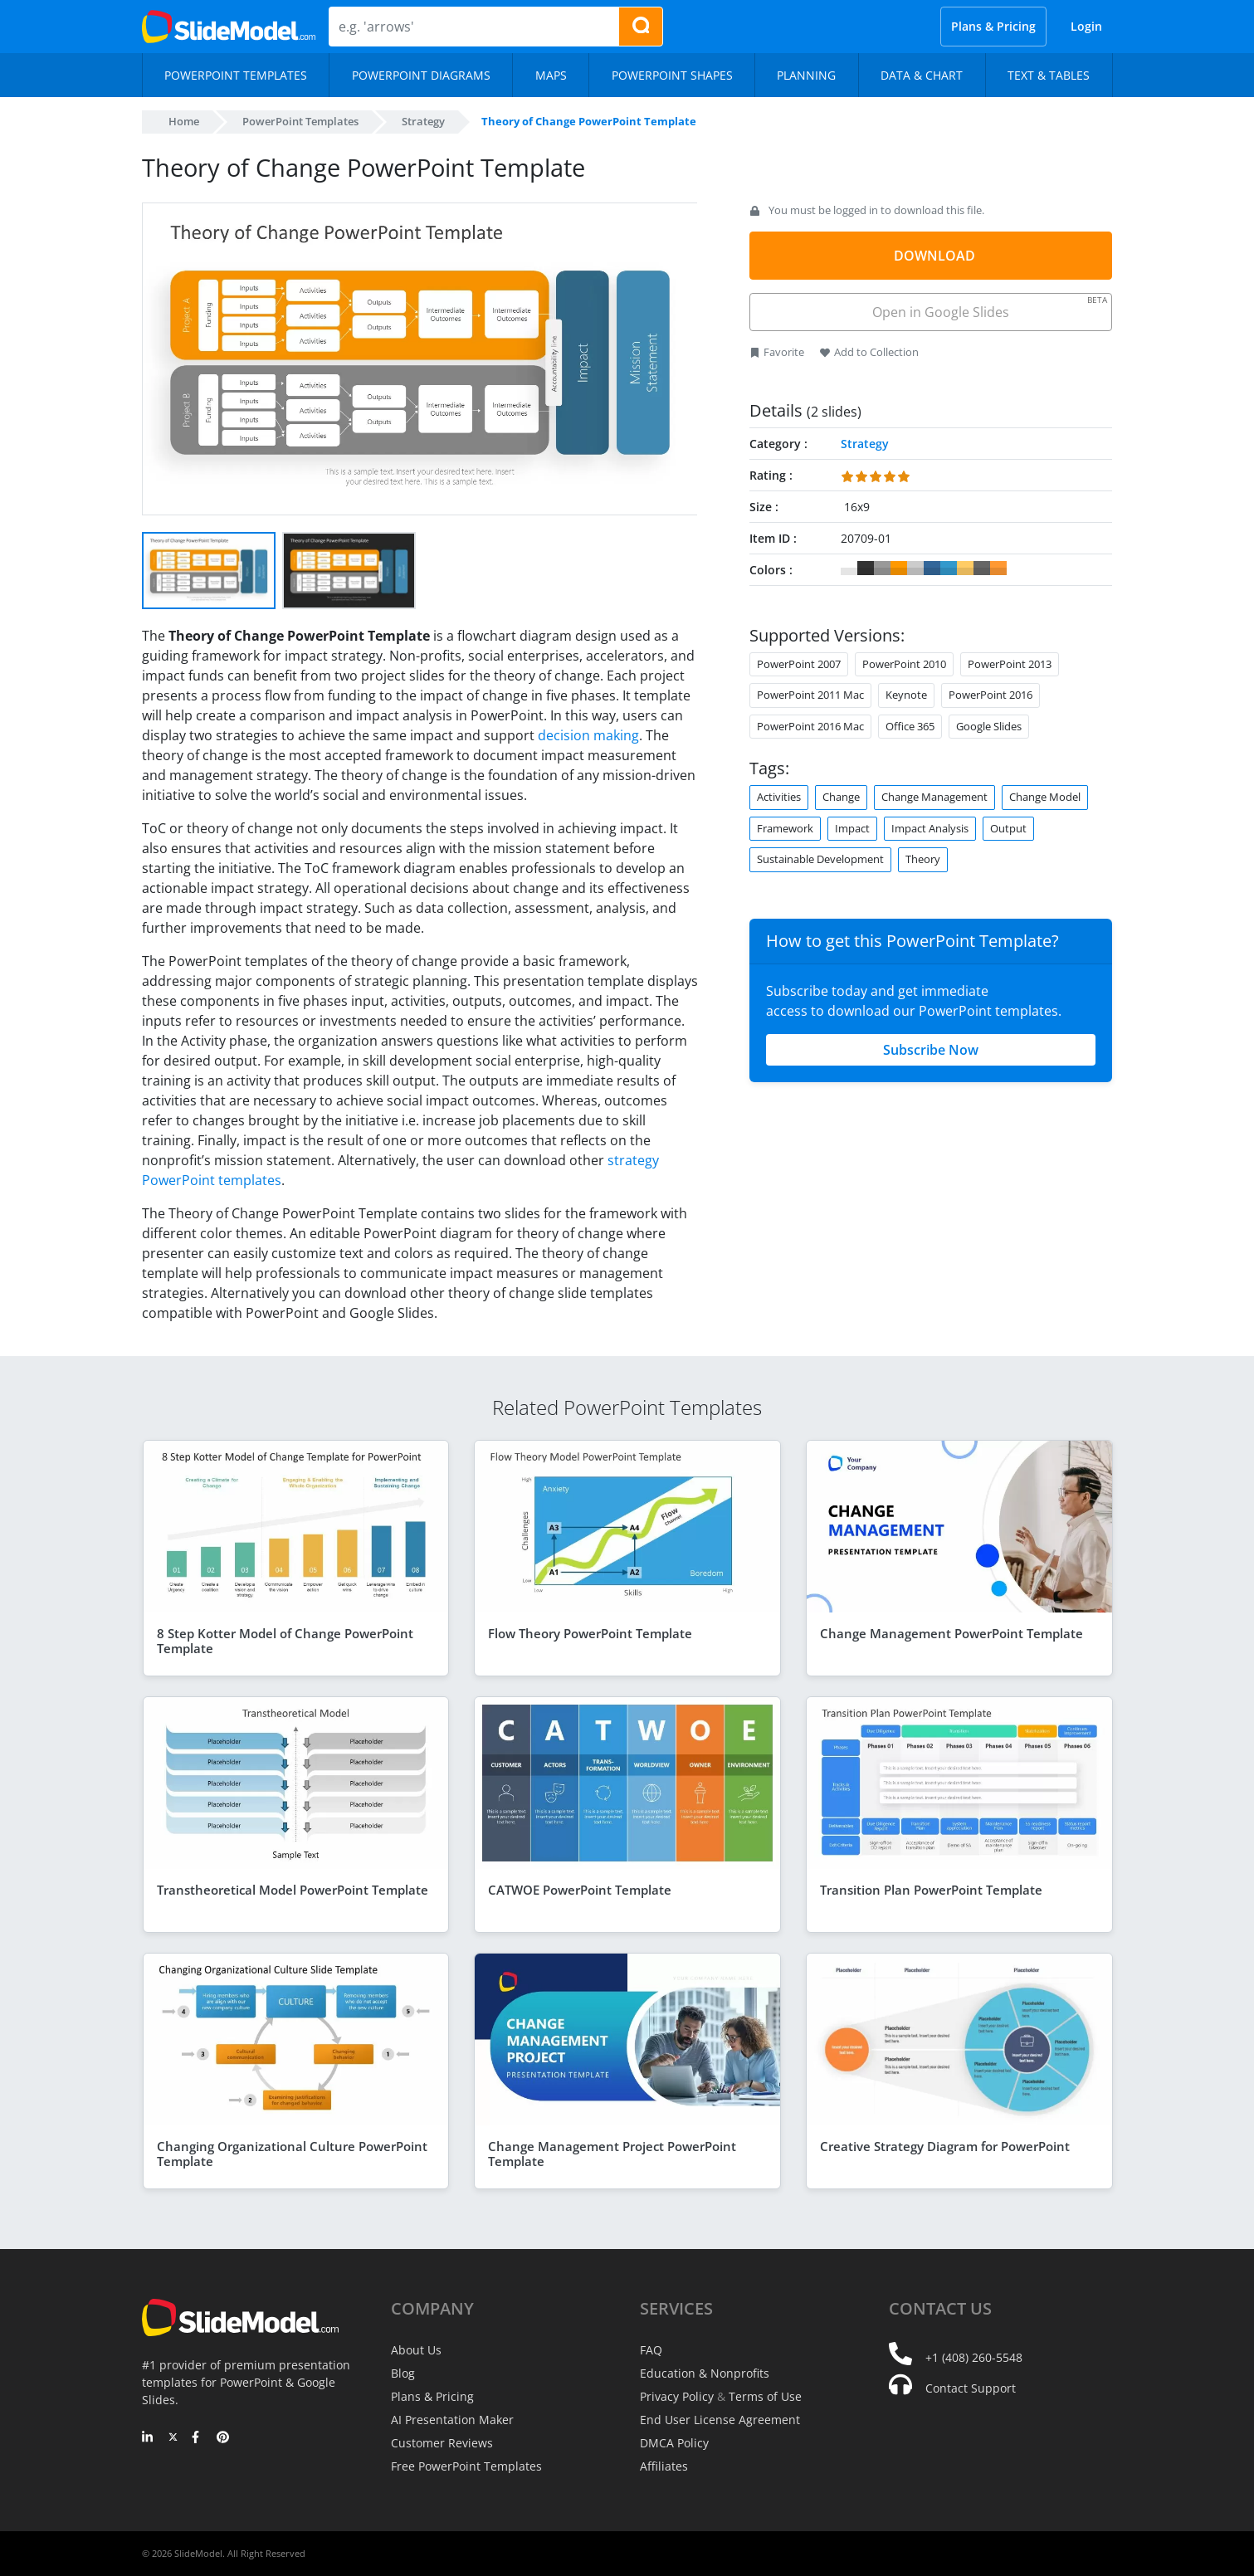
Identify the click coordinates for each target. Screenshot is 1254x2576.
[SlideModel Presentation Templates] (228, 26)
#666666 (981, 568)
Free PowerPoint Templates (466, 2466)
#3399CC (948, 568)
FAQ (651, 2350)
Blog (403, 2373)
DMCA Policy (674, 2443)
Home (183, 121)
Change (841, 796)
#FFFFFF (849, 568)
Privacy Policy (677, 2396)
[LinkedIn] (148, 2438)
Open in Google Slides (989, 307)
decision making (588, 735)
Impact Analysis (930, 828)
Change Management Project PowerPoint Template (612, 2153)
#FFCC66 (965, 568)
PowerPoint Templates (300, 121)
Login (1086, 26)
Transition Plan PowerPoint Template (931, 1889)
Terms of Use (765, 2396)
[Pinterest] (223, 2438)
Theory (922, 858)
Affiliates (664, 2466)
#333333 (865, 568)
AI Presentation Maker (452, 2419)
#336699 (932, 568)
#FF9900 (898, 568)
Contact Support (970, 2388)
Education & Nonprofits (704, 2373)
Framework (785, 828)
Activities (779, 796)
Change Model (1045, 796)
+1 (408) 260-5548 (973, 2357)
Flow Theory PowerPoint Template (590, 1633)
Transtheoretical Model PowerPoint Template (292, 1889)
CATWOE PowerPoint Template (579, 1889)
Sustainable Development (820, 858)
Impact (852, 828)
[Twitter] (173, 2438)
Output (1008, 828)
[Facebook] (198, 2438)
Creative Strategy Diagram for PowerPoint (945, 2146)
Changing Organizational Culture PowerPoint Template (292, 2153)
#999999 (882, 568)
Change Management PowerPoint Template (951, 1633)
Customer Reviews (442, 2443)
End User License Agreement (720, 2419)
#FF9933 (998, 568)
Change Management (934, 796)
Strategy (423, 121)
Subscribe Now (930, 1050)
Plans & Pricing (993, 26)
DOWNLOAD (934, 255)
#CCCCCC (915, 568)
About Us (416, 2350)
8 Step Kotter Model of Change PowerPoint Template (285, 1640)
